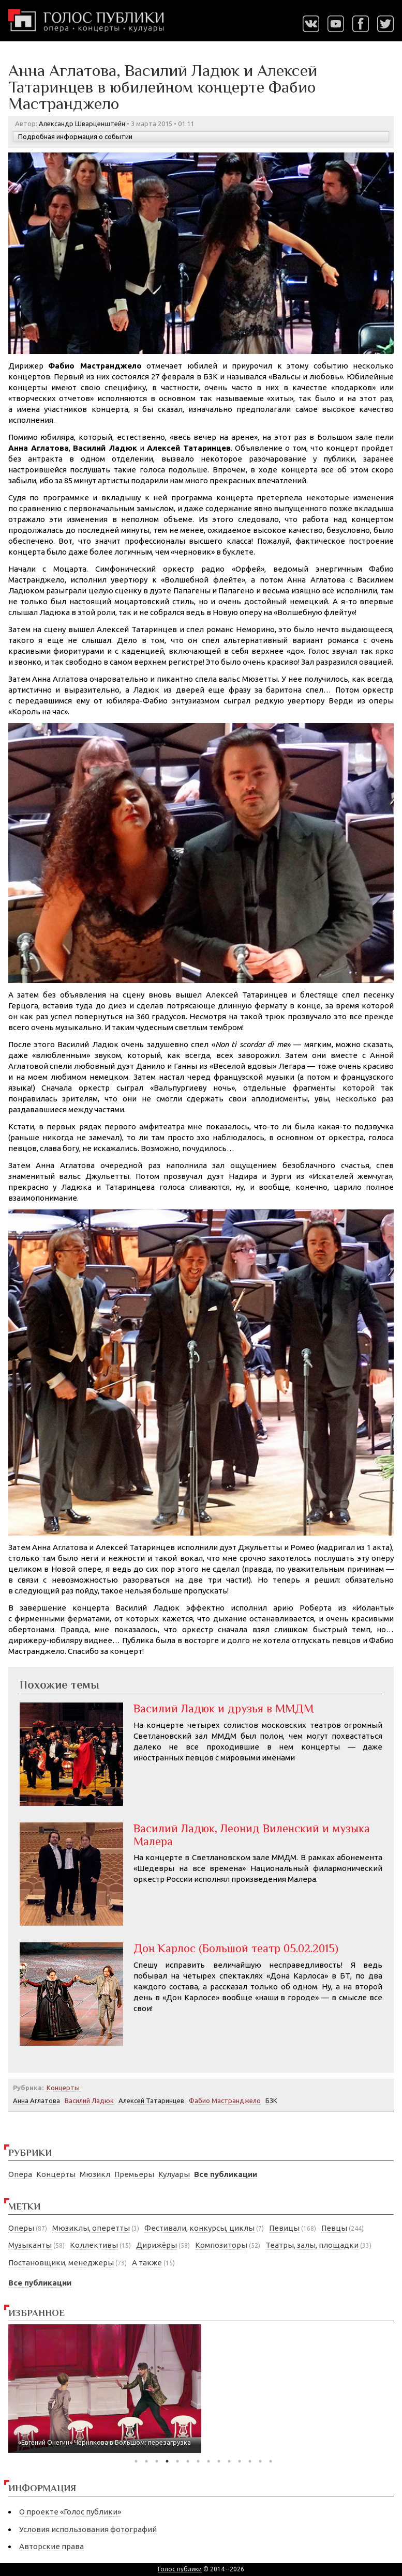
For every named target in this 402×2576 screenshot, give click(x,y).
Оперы (21, 2228)
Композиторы (221, 2245)
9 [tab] (219, 2461)
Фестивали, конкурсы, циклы (199, 2228)
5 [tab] (177, 2461)
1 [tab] (136, 2461)
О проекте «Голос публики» (70, 2511)
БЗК (271, 2100)
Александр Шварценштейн (82, 123)
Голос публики (180, 2569)
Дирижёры (156, 2245)
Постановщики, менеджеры (61, 2262)
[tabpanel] (104, 2388)
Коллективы (94, 2245)
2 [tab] (146, 2461)
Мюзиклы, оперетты (91, 2228)
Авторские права (51, 2546)
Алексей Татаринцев (151, 2100)
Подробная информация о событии (75, 136)
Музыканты (30, 2245)
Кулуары (174, 2174)
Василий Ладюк (89, 2100)
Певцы (334, 2228)
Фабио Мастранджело (225, 2100)
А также (147, 2262)
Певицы (284, 2228)
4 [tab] (167, 2461)
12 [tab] (250, 2461)
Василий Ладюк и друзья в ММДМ (223, 1708)
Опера (20, 2174)
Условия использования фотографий (88, 2529)
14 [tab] (270, 2461)
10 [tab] (229, 2461)
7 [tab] (198, 2461)
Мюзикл (95, 2174)
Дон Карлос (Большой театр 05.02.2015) (235, 1948)
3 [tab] (157, 2461)
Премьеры (134, 2174)
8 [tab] (208, 2461)
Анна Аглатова (36, 2100)
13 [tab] (260, 2461)
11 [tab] (239, 2461)
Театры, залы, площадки (312, 2245)
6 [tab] (188, 2461)
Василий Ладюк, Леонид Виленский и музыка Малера (251, 1834)
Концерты (56, 2174)
